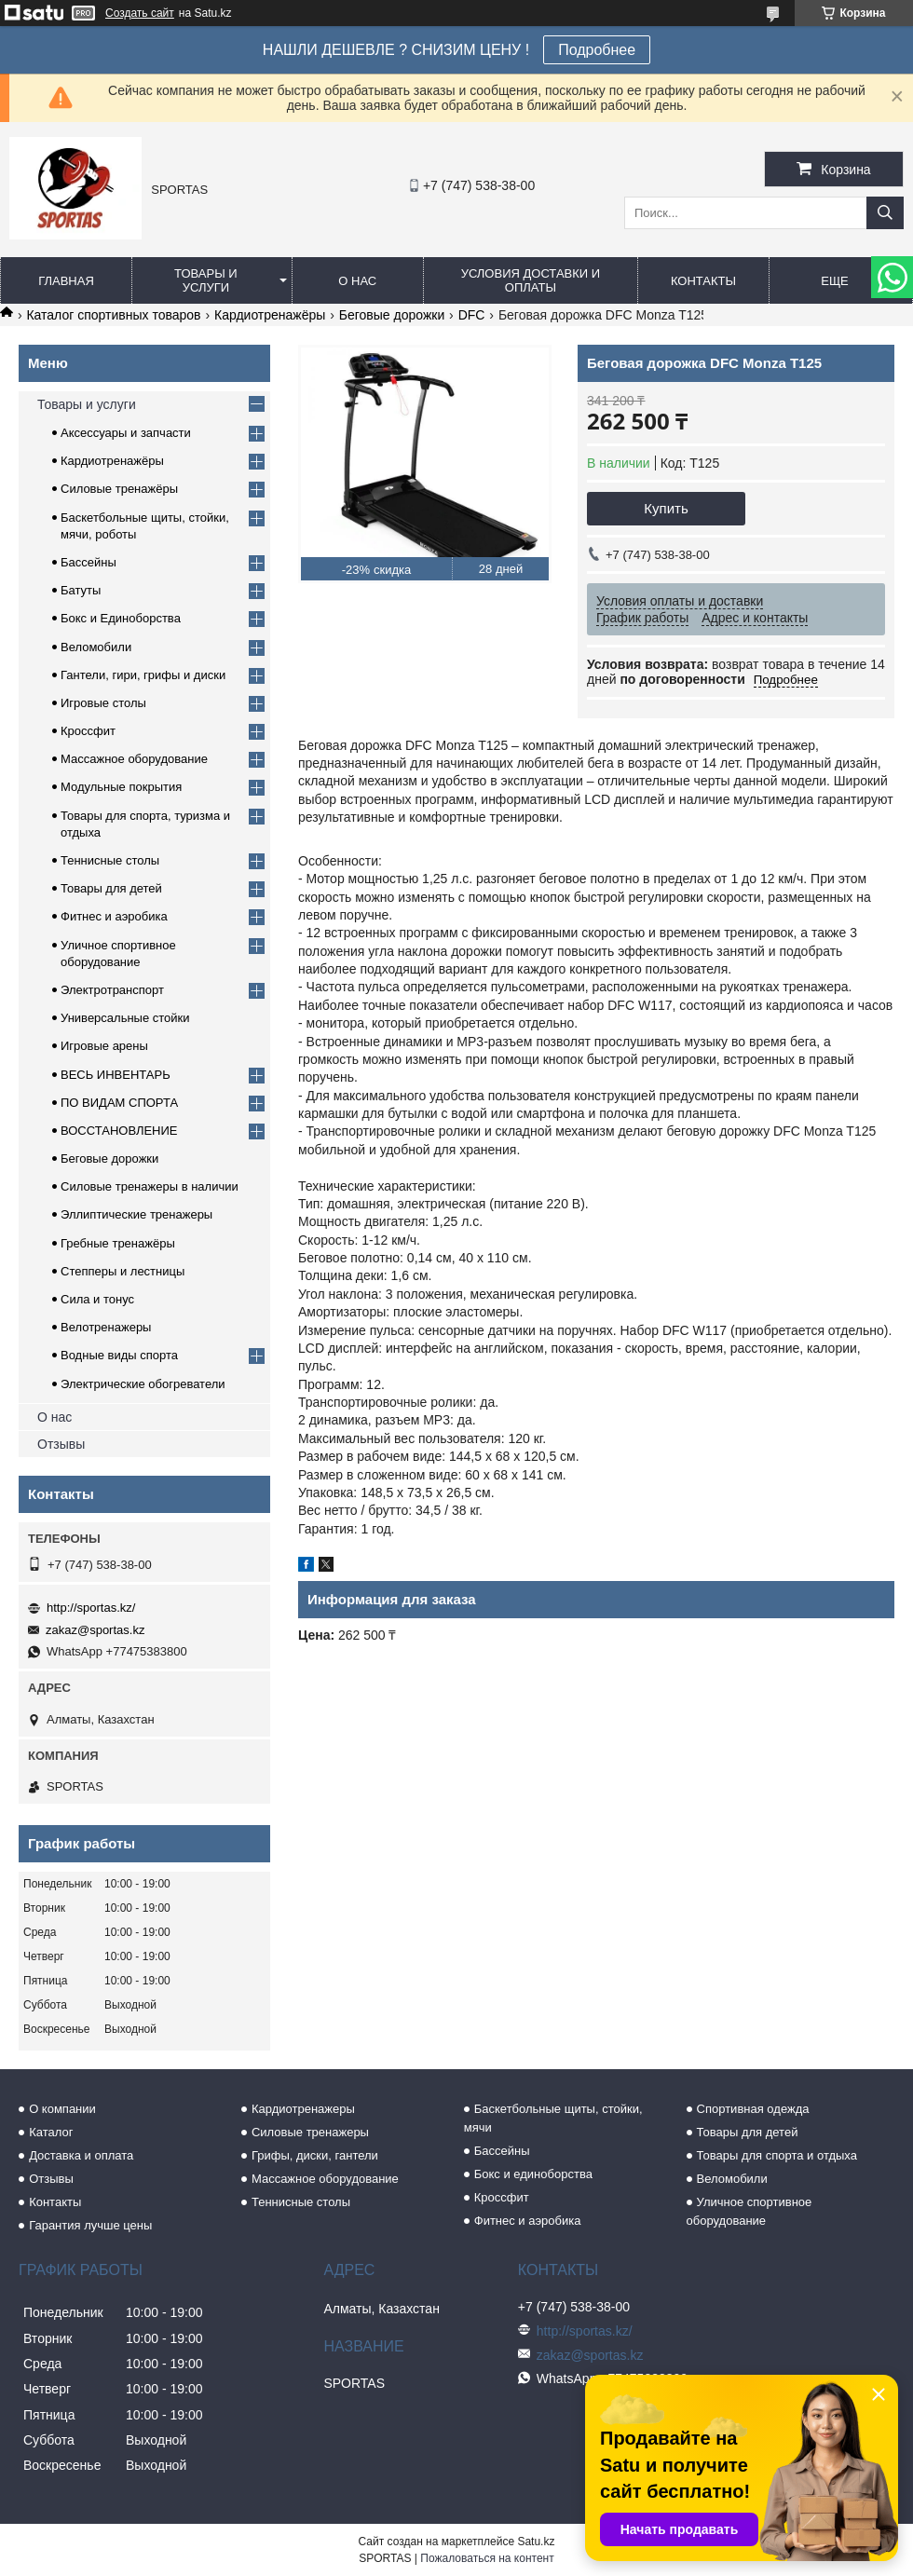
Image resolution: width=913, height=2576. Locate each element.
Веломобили (96, 647)
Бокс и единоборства (533, 2174)
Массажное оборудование (134, 759)
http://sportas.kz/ (91, 1608)
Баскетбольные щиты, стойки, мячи (553, 2118)
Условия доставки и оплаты (530, 280)
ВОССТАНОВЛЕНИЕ (119, 1131)
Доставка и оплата (81, 2155)
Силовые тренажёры (119, 489)
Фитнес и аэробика (114, 916)
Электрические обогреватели (143, 1384)
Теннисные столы (110, 860)
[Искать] (885, 213)
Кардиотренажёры (269, 314)
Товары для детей (111, 888)
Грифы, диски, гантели (315, 2155)
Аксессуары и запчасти (126, 433)
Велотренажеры (106, 1327)
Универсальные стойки (125, 1018)
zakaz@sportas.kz (95, 1630)
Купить (666, 508)
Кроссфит (88, 731)
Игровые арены (104, 1046)
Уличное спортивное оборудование (749, 2211)
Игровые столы (103, 703)
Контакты (703, 281)
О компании (62, 2109)
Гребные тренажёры (118, 1243)
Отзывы (61, 1444)
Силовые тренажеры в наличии (149, 1186)
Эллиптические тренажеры (136, 1214)
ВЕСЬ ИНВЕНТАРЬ (115, 1075)
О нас (357, 281)
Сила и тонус (97, 1299)
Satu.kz (535, 2541)
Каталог (51, 2132)
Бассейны (88, 562)
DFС (471, 314)
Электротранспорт (112, 990)
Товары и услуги (206, 280)
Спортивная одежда (753, 2109)
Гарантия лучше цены (90, 2225)
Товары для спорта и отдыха (777, 2155)
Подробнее (596, 50)
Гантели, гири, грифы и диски (143, 675)
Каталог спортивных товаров (113, 314)
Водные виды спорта (119, 1355)
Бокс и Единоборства (121, 618)
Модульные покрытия (121, 787)
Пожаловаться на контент (486, 2558)
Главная (66, 281)
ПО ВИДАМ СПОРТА (119, 1103)
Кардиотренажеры (303, 2109)
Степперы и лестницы (122, 1271)
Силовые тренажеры (310, 2132)
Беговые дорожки (391, 314)
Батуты (81, 590)
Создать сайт (139, 13)
